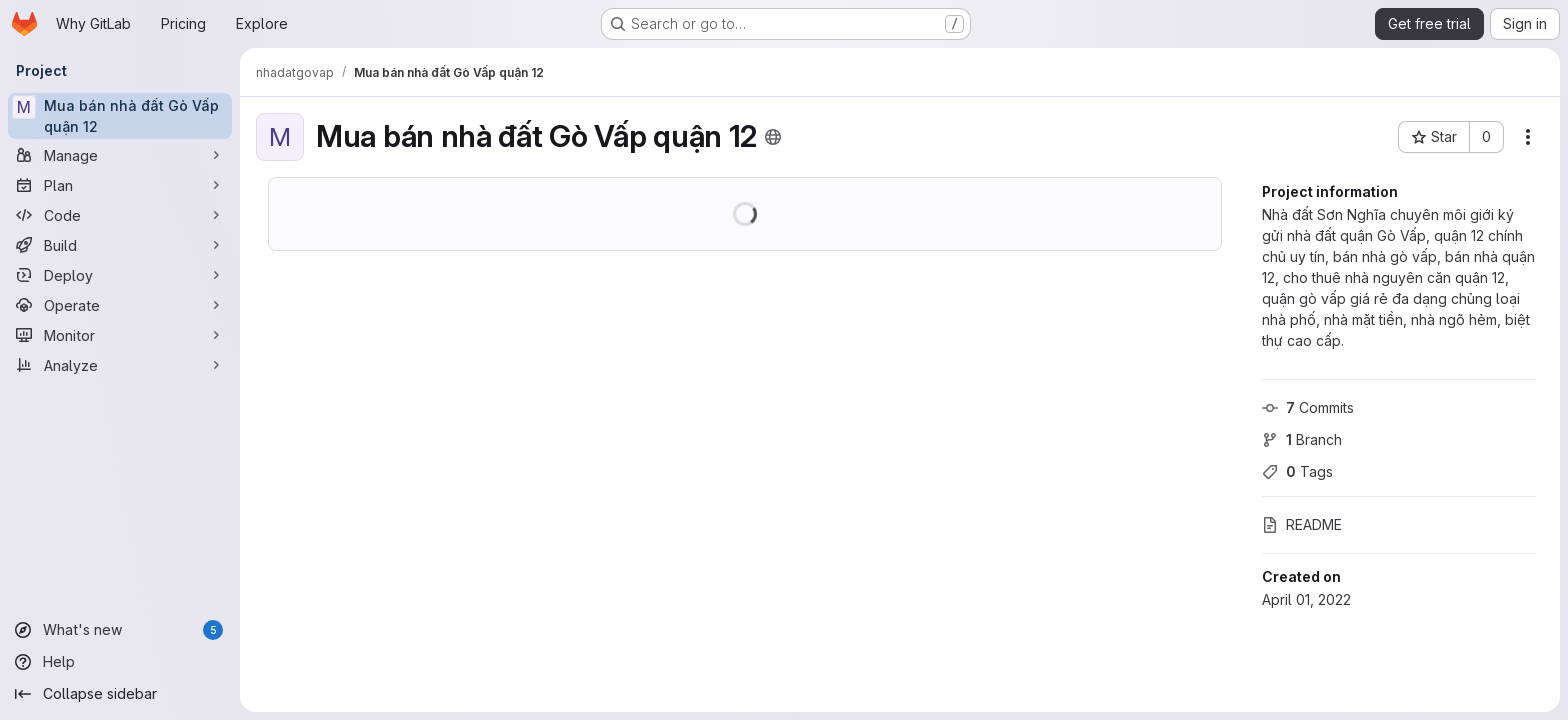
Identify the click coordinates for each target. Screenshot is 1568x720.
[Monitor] (120, 335)
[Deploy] (120, 275)
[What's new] (120, 630)
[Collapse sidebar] (120, 694)
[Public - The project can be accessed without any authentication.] (773, 137)
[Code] (120, 215)
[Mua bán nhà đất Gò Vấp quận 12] (120, 116)
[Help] (120, 662)
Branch (1302, 439)
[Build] (120, 245)
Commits (1308, 407)
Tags (1297, 471)
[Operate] (120, 305)
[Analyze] (120, 365)
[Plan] (120, 185)
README (1302, 524)
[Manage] (120, 155)
